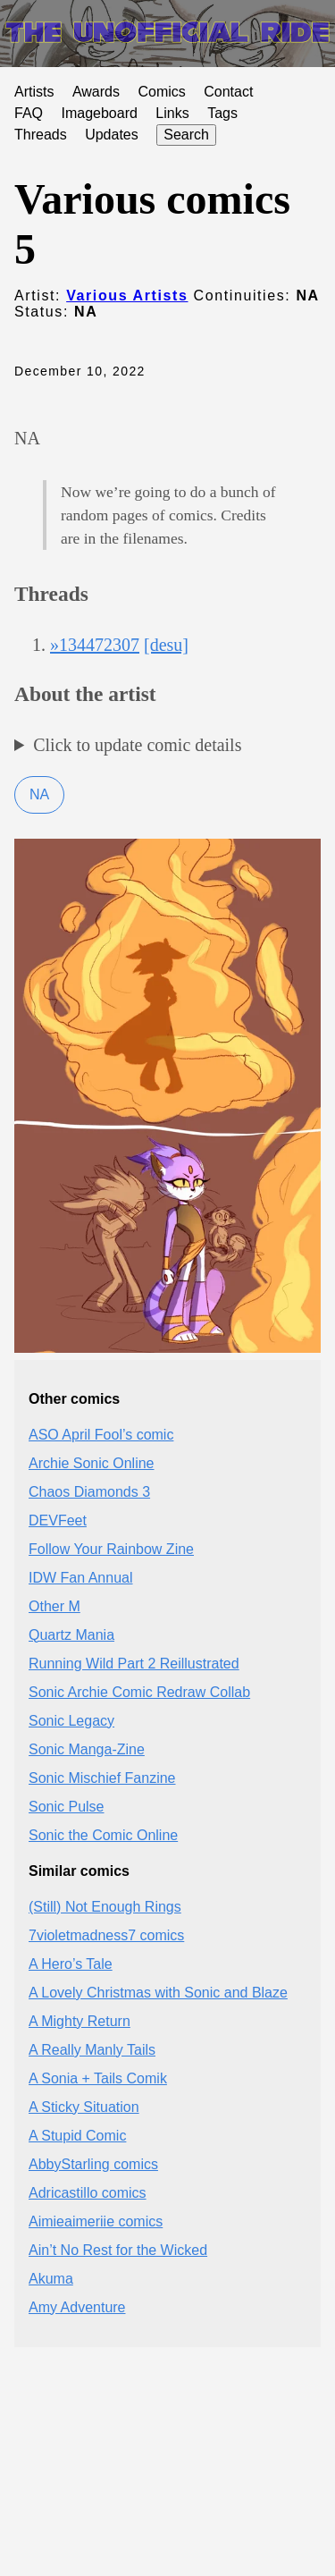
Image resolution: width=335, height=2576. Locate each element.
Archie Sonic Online (92, 1463)
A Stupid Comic (77, 2135)
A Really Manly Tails (92, 2049)
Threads (40, 134)
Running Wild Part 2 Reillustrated (134, 1663)
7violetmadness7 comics (106, 1935)
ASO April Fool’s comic (101, 1434)
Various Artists (127, 295)
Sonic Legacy (71, 1720)
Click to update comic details (137, 745)
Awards (96, 91)
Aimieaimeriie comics (96, 2221)
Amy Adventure (77, 2307)
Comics (161, 91)
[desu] (166, 645)
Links (171, 113)
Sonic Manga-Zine (87, 1749)
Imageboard (99, 113)
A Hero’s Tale (71, 1964)
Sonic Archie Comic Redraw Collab (139, 1692)
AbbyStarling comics (93, 2164)
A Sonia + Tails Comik (98, 2078)
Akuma (51, 2278)
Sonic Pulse (67, 1806)
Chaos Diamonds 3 (89, 1491)
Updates (111, 134)
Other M (54, 1606)
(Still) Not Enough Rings (105, 1906)
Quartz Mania (71, 1635)
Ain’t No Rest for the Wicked (118, 2250)
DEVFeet (58, 1520)
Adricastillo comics (88, 2192)
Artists (34, 91)
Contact (228, 91)
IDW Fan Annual (81, 1577)
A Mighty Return (79, 2021)
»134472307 (94, 645)
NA (39, 794)
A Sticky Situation (84, 2107)
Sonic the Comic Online (103, 1835)
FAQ (28, 113)
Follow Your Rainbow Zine (111, 1549)
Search (186, 134)
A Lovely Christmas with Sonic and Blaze (158, 1992)
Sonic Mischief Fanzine (102, 1778)
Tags (222, 113)
